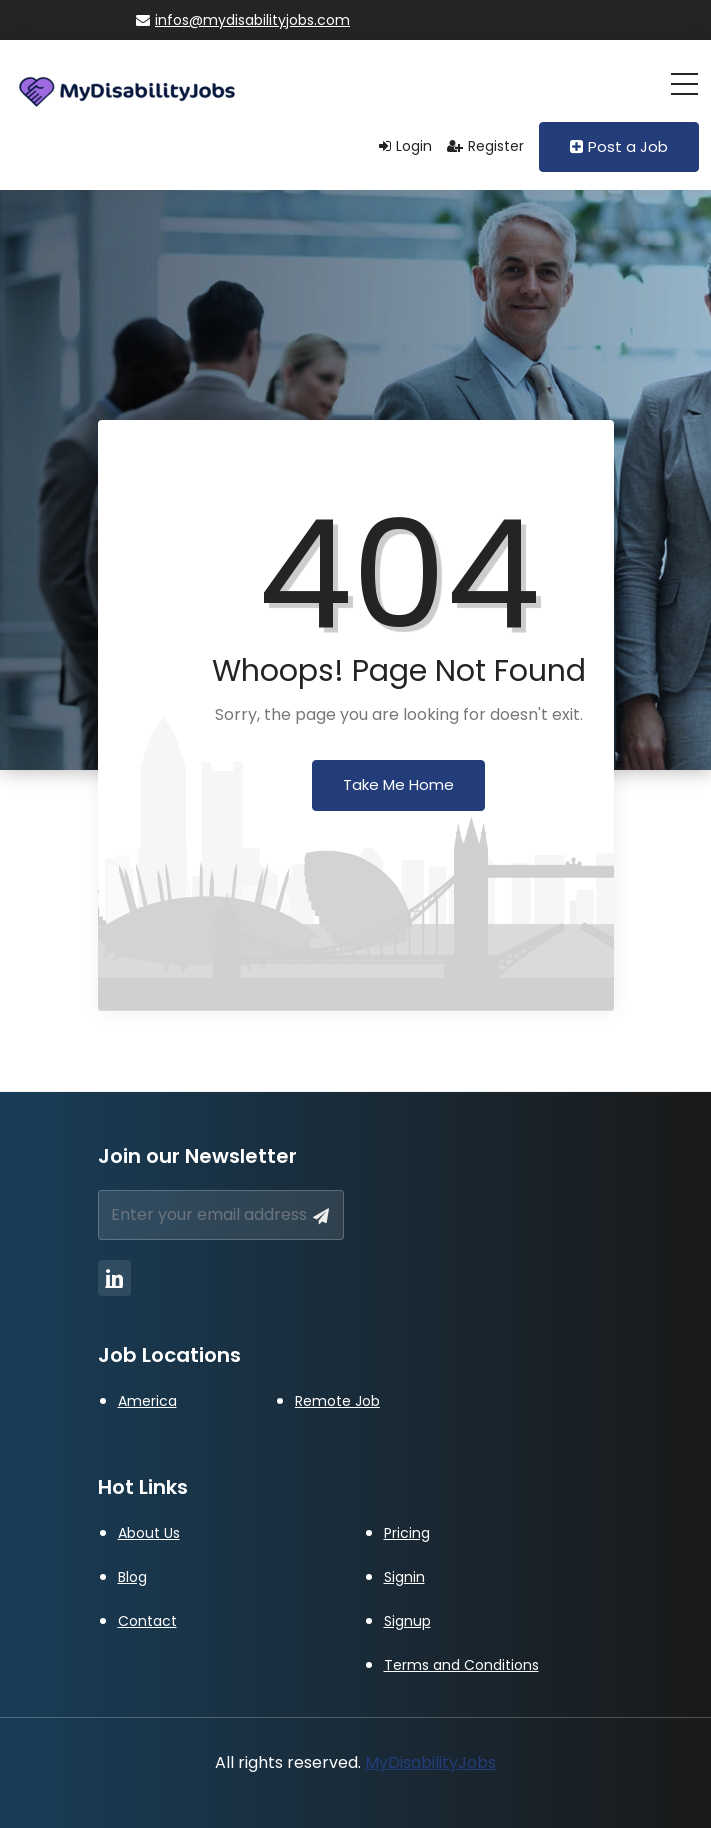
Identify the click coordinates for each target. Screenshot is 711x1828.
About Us (149, 1533)
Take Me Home (398, 784)
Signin (404, 1577)
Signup (407, 1621)
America (147, 1401)
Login (405, 146)
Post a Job (619, 146)
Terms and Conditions (461, 1665)
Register (485, 146)
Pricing (407, 1533)
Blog (132, 1577)
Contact (147, 1621)
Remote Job (337, 1401)
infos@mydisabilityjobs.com (243, 20)
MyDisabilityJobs (430, 1762)
